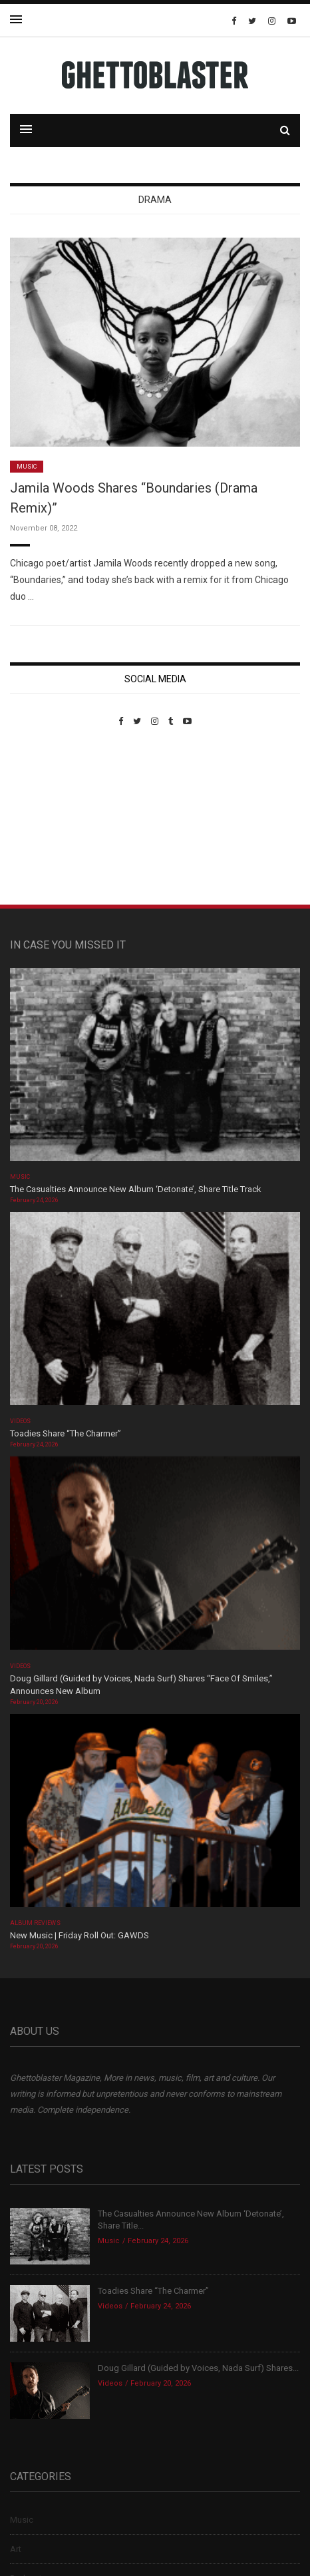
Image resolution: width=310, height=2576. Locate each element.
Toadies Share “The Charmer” (65, 1433)
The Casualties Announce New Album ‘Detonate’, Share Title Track (135, 1189)
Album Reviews (35, 1923)
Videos (20, 1421)
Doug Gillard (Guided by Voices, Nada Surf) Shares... (198, 2368)
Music (27, 466)
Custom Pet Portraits (49, 818)
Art (15, 2549)
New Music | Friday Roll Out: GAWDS (79, 1935)
